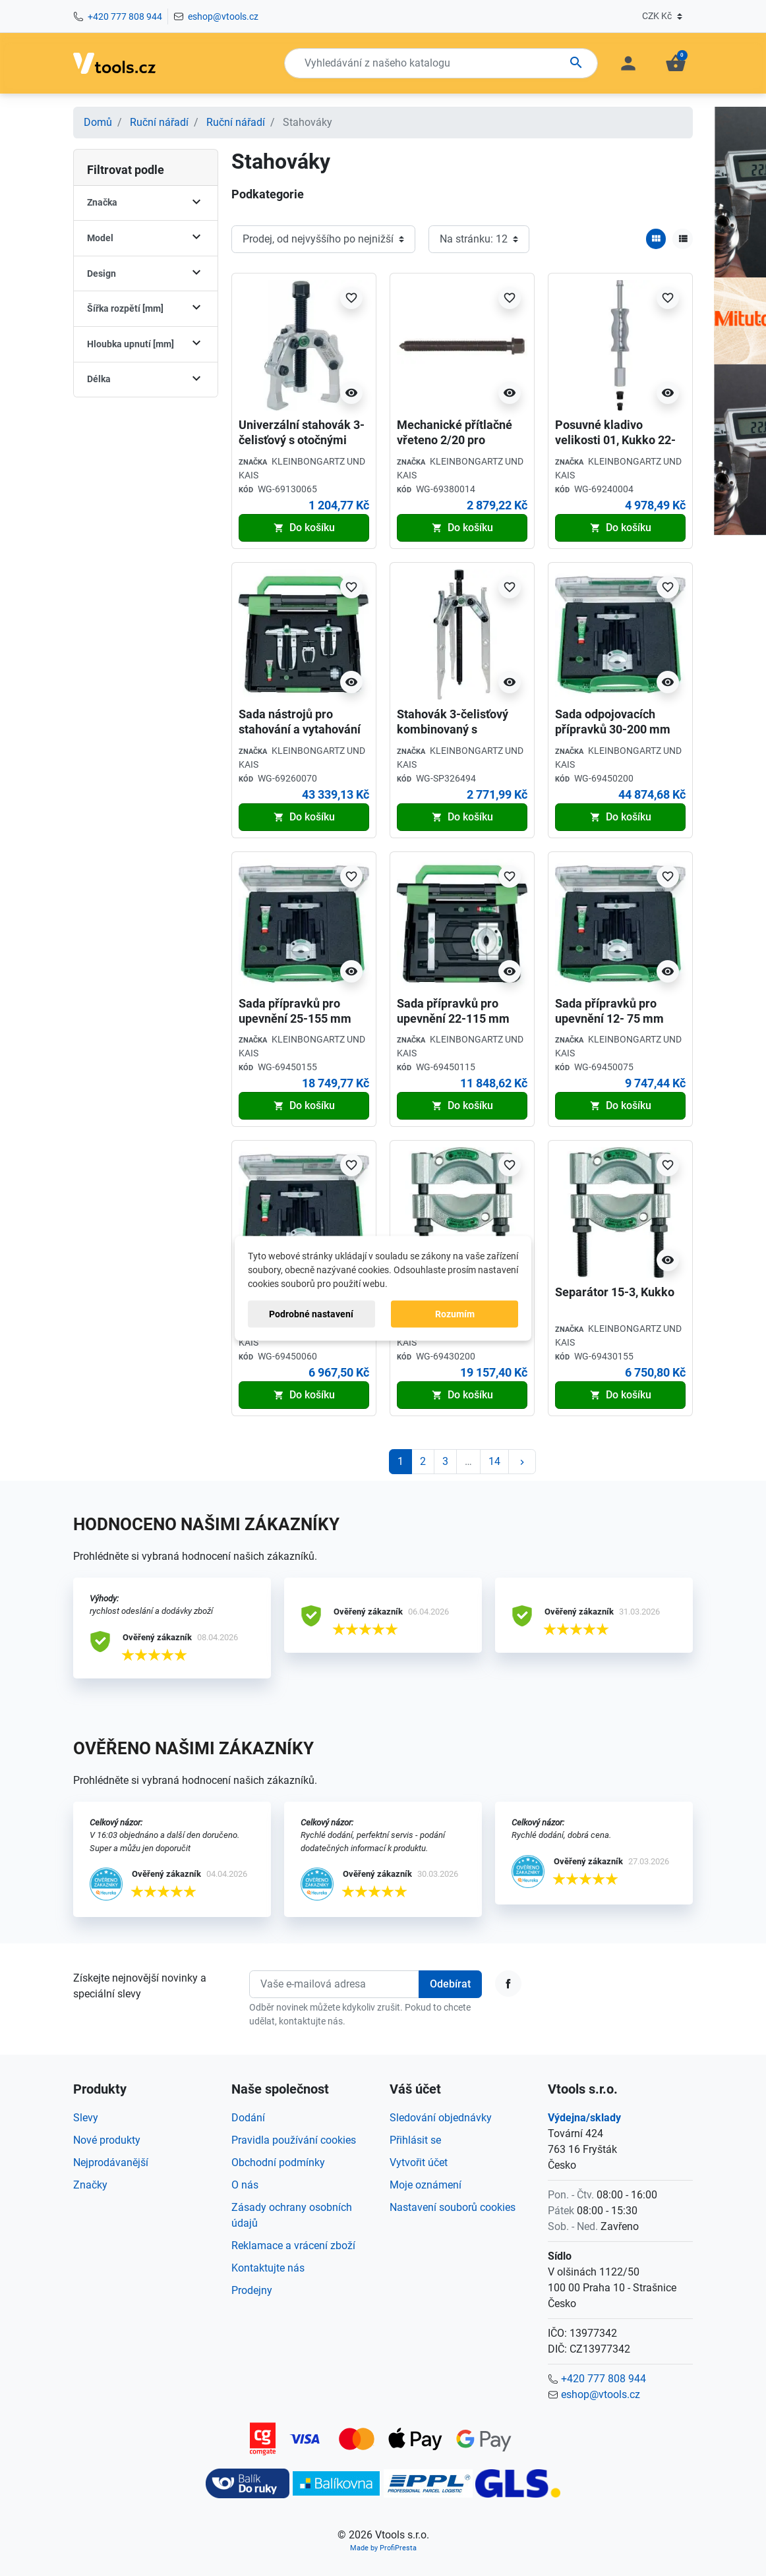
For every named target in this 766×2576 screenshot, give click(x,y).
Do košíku (304, 527)
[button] (676, 63)
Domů (98, 122)
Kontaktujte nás (268, 2268)
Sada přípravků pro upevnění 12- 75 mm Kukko (609, 1018)
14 (494, 1461)
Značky (90, 2185)
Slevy (85, 2117)
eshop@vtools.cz (223, 16)
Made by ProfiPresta (383, 2548)
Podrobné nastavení (311, 1313)
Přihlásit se (415, 2140)
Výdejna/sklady (584, 2117)
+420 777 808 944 (125, 16)
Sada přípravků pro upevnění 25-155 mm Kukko (295, 1018)
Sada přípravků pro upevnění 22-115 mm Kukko (453, 1018)
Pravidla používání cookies (293, 2140)
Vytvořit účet (419, 2162)
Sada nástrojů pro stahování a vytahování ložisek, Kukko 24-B (300, 729)
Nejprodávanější (110, 2162)
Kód (246, 490)
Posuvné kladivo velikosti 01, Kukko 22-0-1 (615, 440)
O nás (244, 2185)
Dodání (248, 2117)
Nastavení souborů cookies (453, 2207)
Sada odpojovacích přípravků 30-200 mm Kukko (612, 729)
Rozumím (455, 1313)
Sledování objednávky (441, 2117)
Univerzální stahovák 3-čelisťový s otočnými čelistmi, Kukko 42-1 (302, 440)
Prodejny (251, 2290)
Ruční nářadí (159, 122)
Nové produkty (106, 2140)
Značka (253, 462)
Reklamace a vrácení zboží (293, 2245)
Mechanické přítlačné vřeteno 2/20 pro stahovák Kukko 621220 (460, 440)
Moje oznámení (425, 2185)
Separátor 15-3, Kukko (614, 1292)
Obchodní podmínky (278, 2162)
